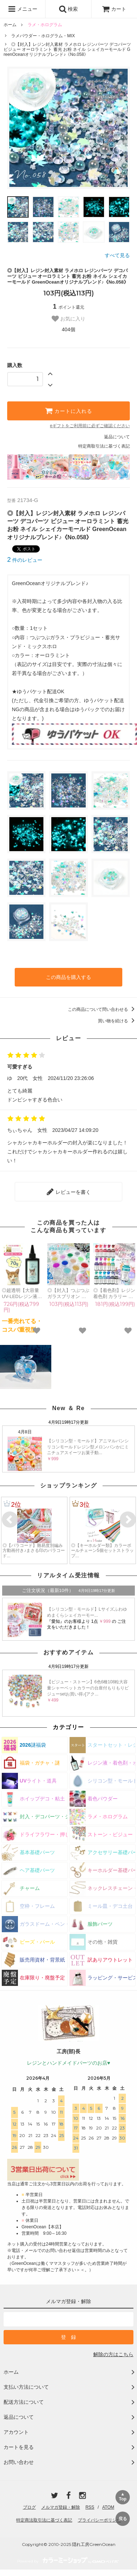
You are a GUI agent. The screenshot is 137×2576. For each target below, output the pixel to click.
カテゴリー (68, 1727)
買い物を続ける (117, 1020)
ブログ (29, 2507)
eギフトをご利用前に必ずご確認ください (90, 425)
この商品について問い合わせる (102, 1009)
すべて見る (117, 255)
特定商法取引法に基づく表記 (44, 2520)
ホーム (10, 24)
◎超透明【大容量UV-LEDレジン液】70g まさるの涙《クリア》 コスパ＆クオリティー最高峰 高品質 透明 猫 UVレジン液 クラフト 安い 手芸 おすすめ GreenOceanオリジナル (22, 1294)
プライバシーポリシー (99, 2520)
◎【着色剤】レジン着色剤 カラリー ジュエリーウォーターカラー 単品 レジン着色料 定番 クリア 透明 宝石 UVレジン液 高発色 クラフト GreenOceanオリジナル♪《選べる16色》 (114, 1294)
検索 (68, 9)
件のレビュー (24, 560)
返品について (117, 436)
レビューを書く (68, 1192)
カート (114, 9)
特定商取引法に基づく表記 (104, 446)
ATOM (108, 2507)
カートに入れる (68, 411)
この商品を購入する (68, 977)
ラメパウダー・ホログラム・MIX (43, 35)
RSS (89, 2507)
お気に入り (68, 318)
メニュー (22, 9)
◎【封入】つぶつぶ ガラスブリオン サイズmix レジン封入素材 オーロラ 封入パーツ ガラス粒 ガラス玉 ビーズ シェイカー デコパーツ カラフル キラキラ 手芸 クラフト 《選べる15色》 (68, 1294)
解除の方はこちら (113, 2354)
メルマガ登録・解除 (60, 2507)
